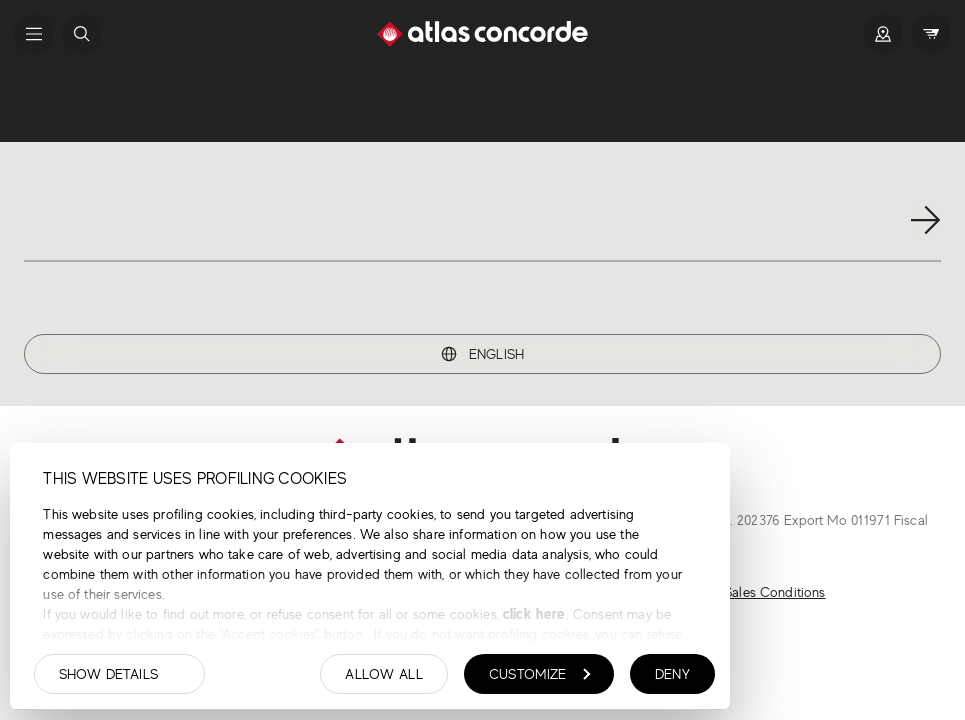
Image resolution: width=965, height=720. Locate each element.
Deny (672, 674)
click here (532, 613)
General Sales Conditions (750, 592)
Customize (540, 674)
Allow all (384, 674)
